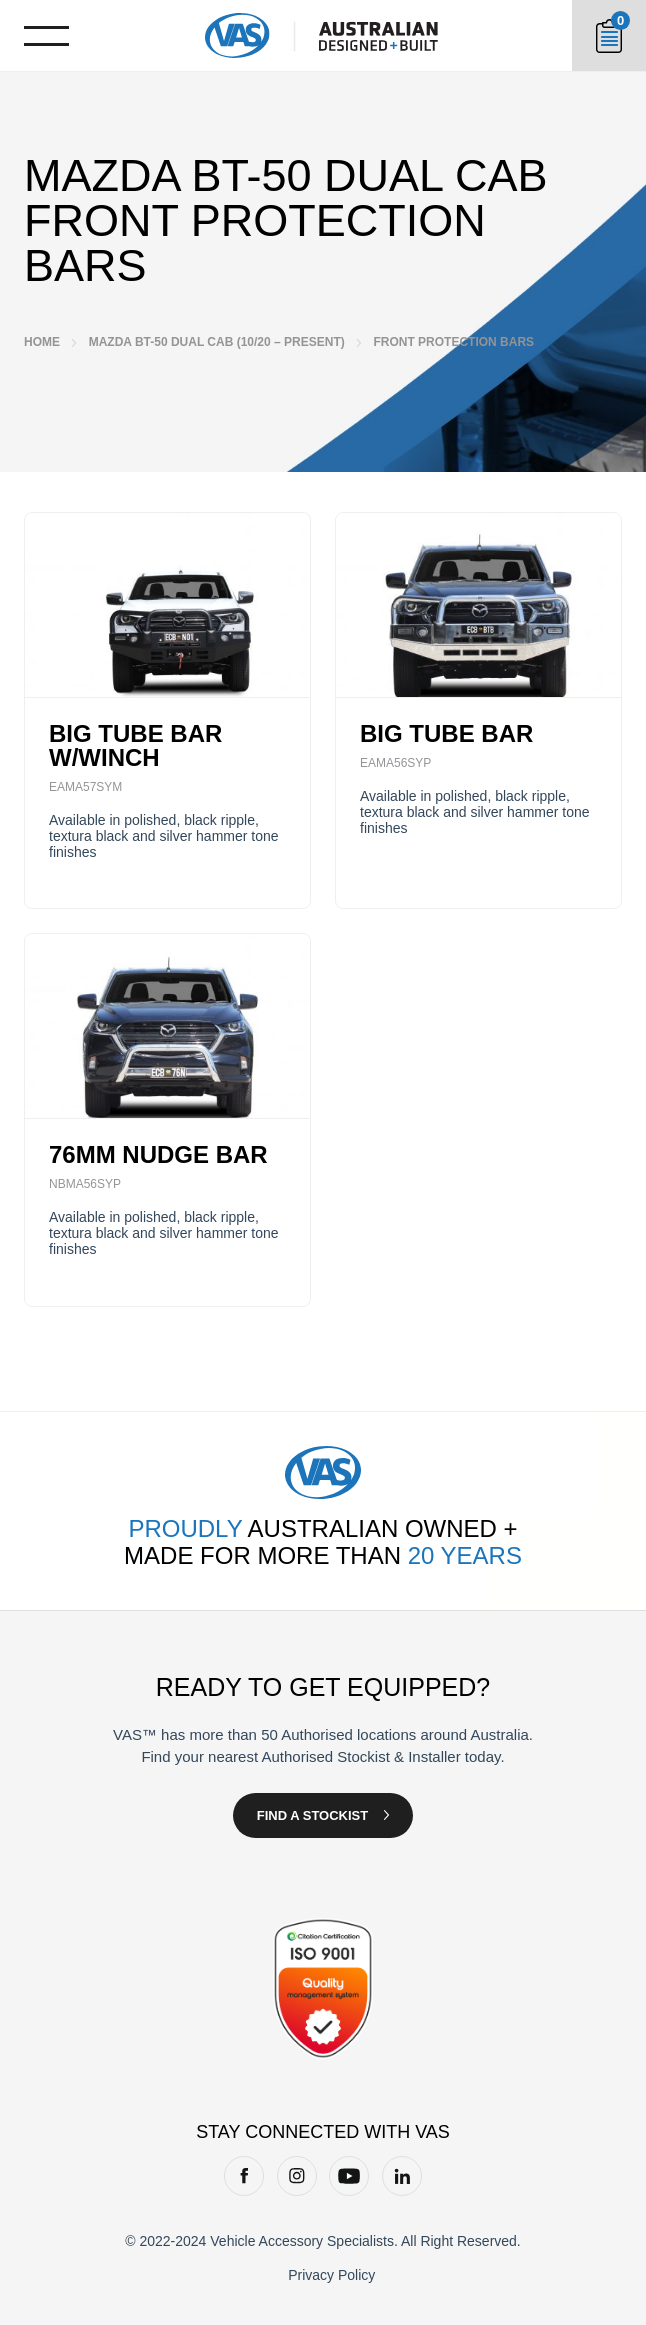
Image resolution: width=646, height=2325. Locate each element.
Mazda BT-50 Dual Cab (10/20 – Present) (217, 342)
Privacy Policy (331, 2275)
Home (42, 342)
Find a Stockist (312, 1815)
